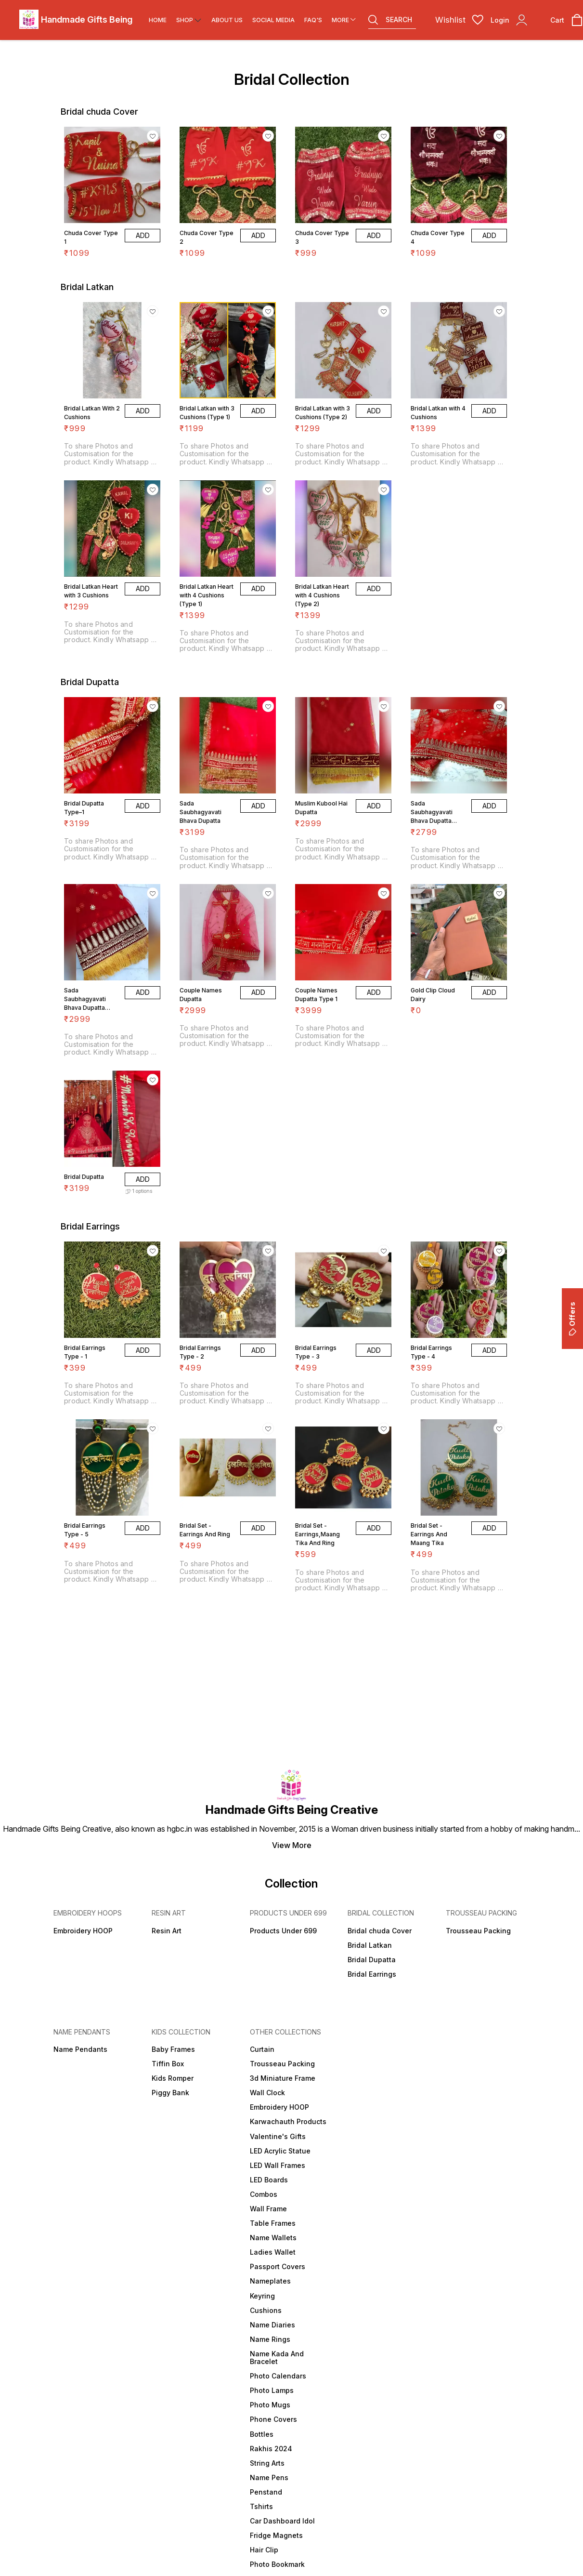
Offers (572, 1318)
